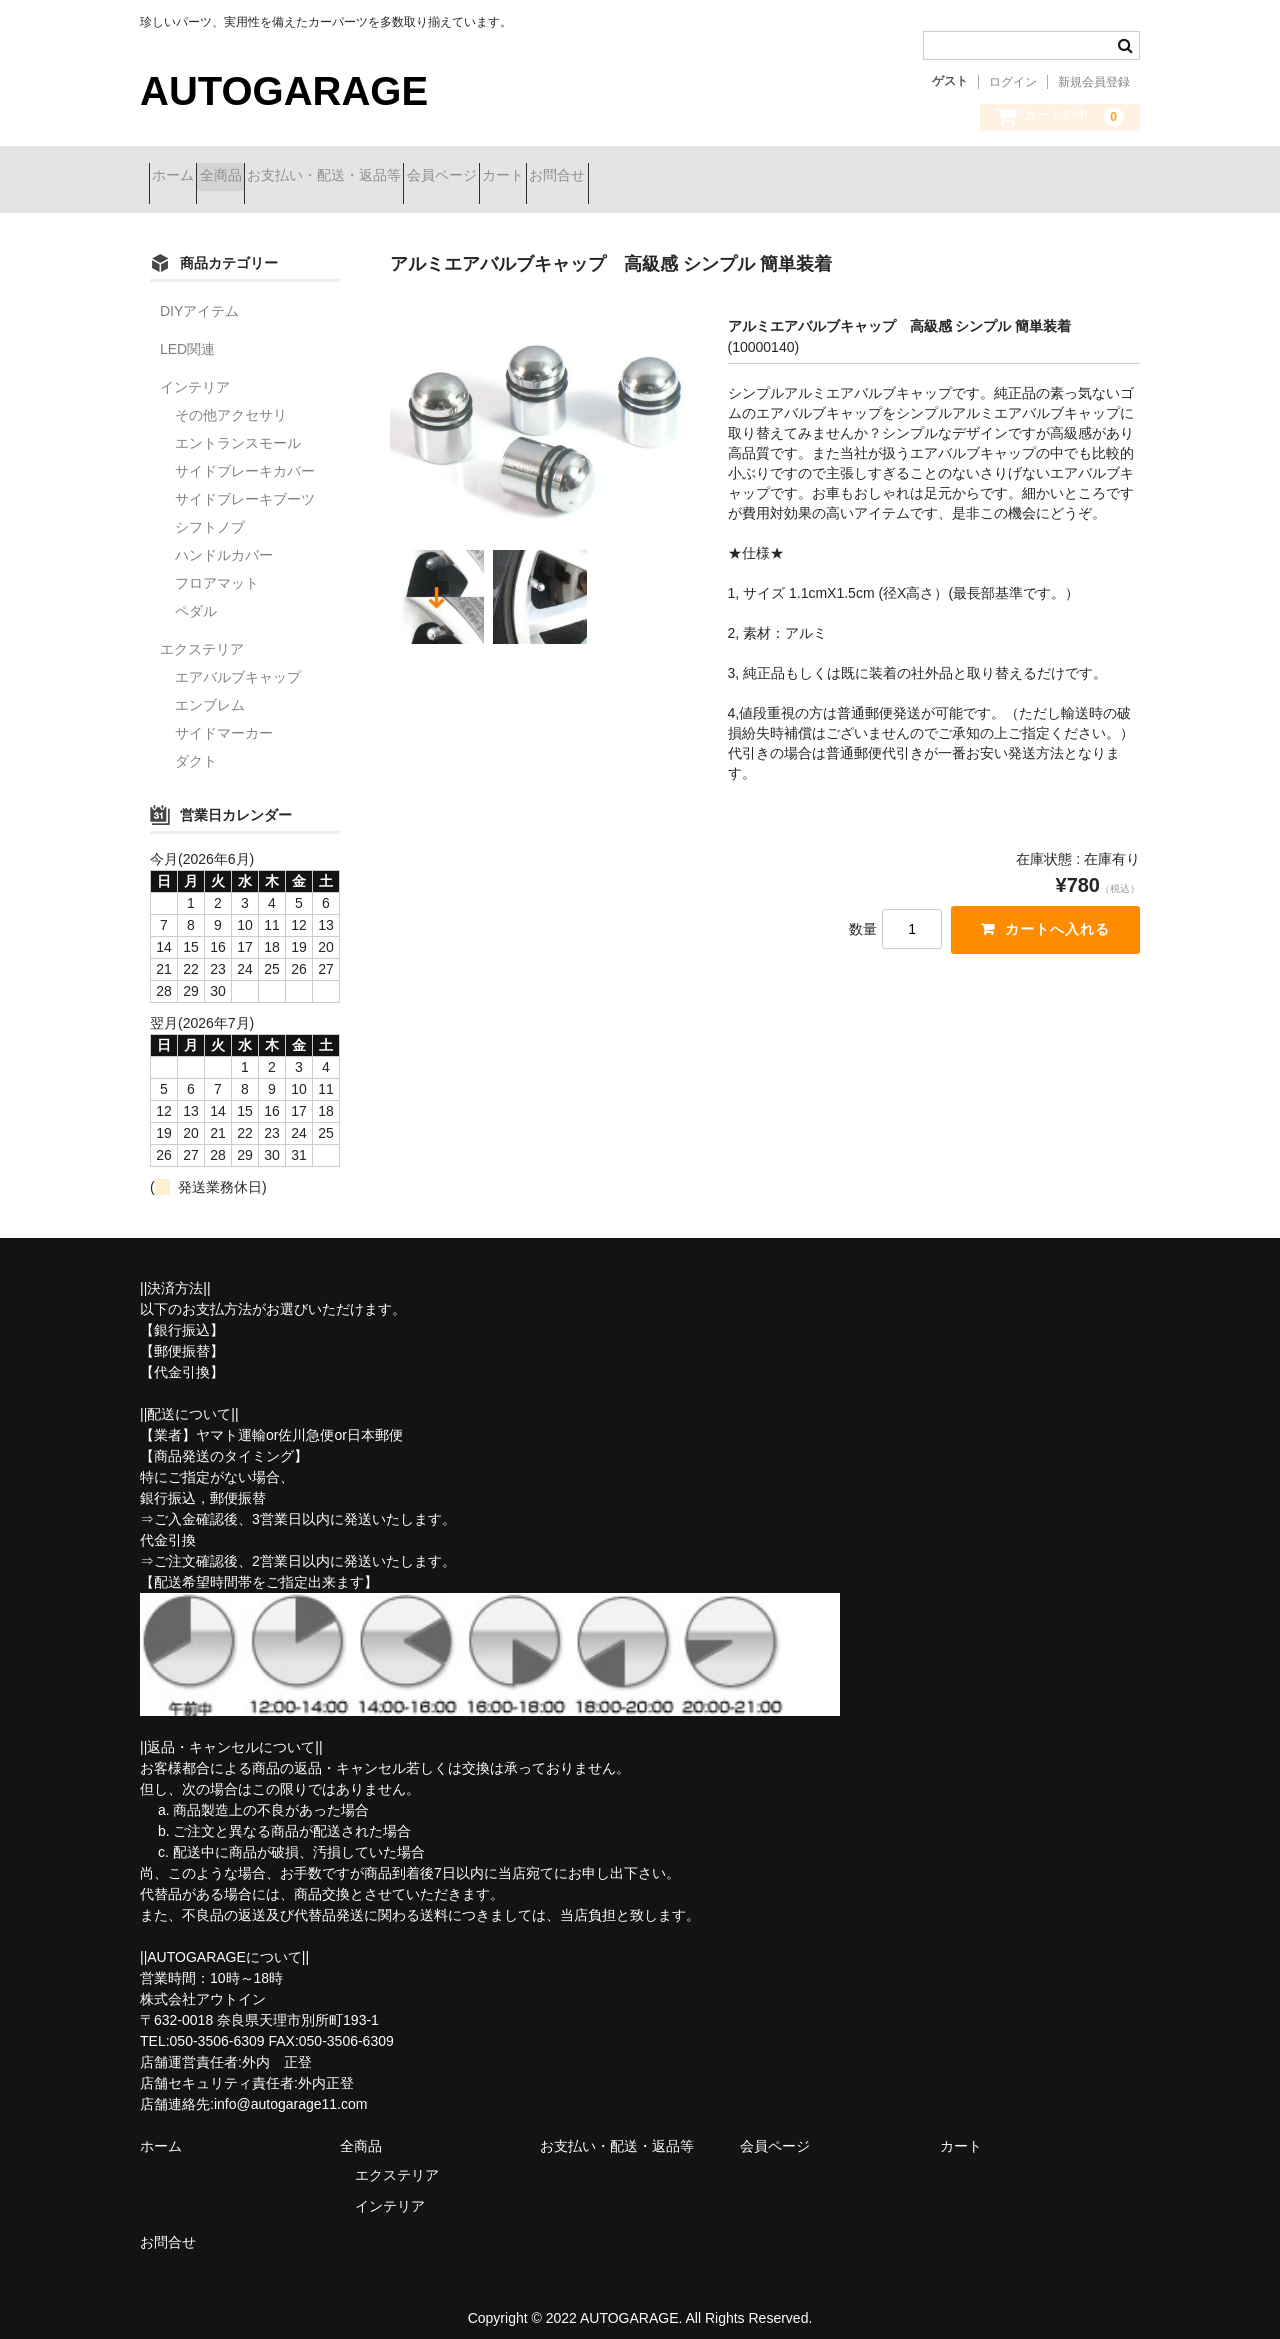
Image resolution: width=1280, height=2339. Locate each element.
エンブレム (210, 690)
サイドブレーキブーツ (245, 484)
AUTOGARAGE (284, 91)
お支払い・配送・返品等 (404, 177)
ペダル (196, 596)
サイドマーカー (224, 718)
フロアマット (217, 568)
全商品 (265, 177)
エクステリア (202, 634)
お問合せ (744, 177)
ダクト (196, 746)
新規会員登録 (1094, 82)
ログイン (1013, 82)
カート (654, 177)
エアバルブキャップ (238, 662)
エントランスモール (238, 428)
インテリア (195, 372)
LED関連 (187, 334)
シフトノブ (210, 512)
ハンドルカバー (224, 540)
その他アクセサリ (231, 400)
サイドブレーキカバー (245, 456)
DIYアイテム (199, 296)
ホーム (182, 177)
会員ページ (557, 177)
